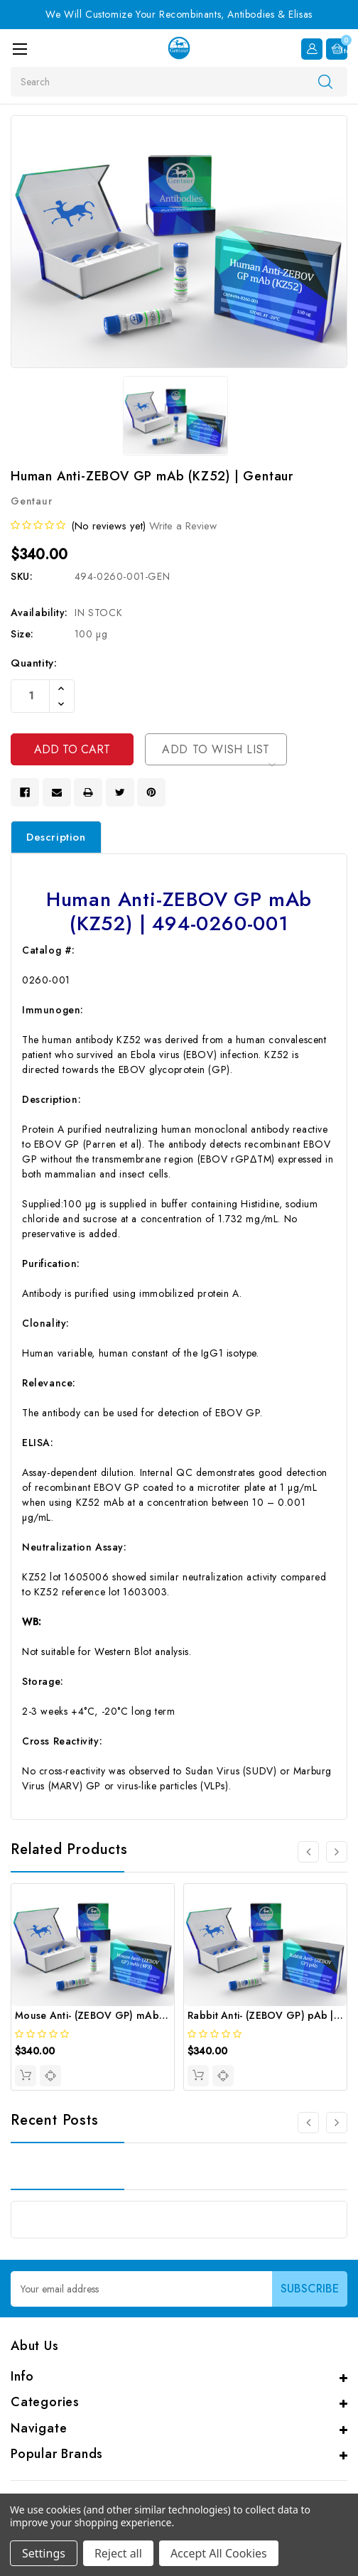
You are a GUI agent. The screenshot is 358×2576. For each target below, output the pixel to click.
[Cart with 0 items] (336, 49)
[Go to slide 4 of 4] (308, 1852)
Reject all (118, 2553)
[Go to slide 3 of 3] (308, 2122)
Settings (43, 2553)
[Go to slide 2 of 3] (336, 2122)
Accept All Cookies (218, 2553)
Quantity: (34, 663)
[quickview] (50, 2075)
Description (56, 837)
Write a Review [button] (183, 526)
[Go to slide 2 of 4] (336, 1852)
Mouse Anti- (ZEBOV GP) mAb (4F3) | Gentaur (125, 2015)
